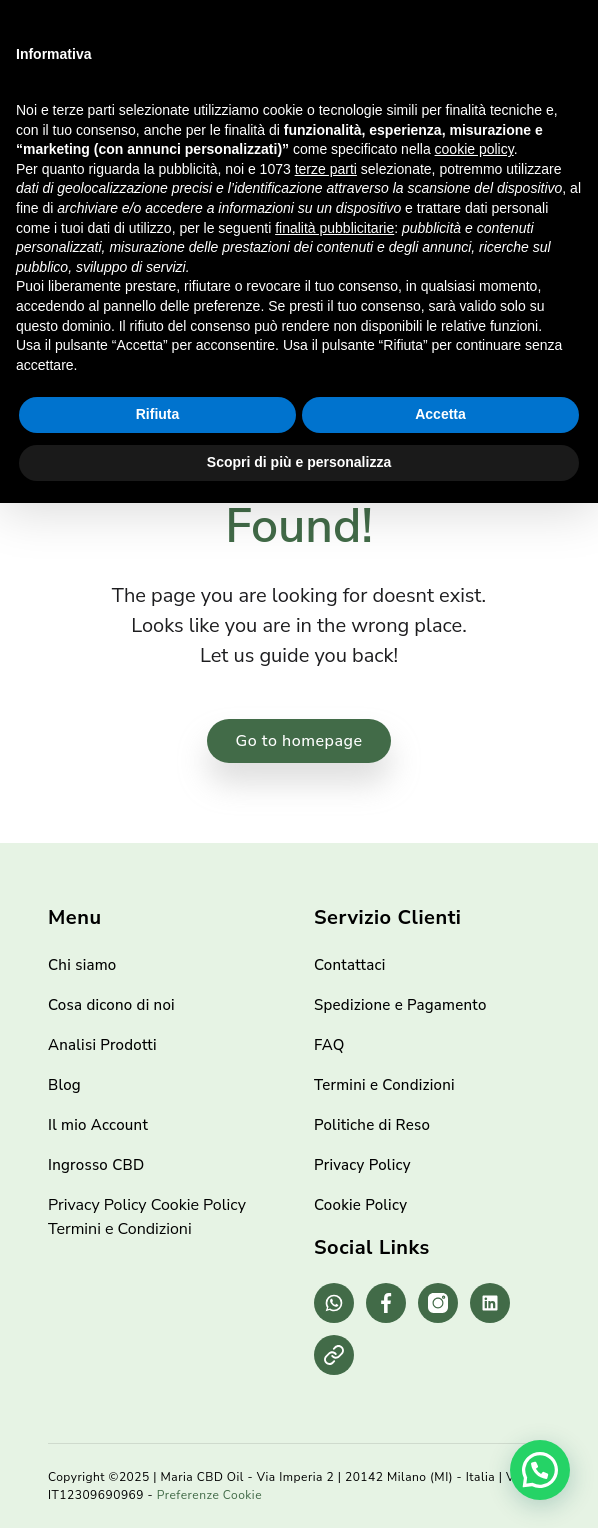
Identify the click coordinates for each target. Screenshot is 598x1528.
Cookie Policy (198, 1205)
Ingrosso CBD (96, 1165)
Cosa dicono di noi (111, 1005)
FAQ (329, 1045)
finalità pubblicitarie (334, 228)
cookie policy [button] (474, 149)
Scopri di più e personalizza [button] (299, 462)
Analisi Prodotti (102, 1045)
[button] (540, 1470)
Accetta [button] (440, 414)
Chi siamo (82, 965)
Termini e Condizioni (120, 1229)
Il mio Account (98, 1125)
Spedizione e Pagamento (400, 1005)
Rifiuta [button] (158, 414)
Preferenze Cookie (209, 1495)
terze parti (326, 169)
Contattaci (349, 965)
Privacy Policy (97, 1205)
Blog (64, 1085)
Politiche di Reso (372, 1125)
